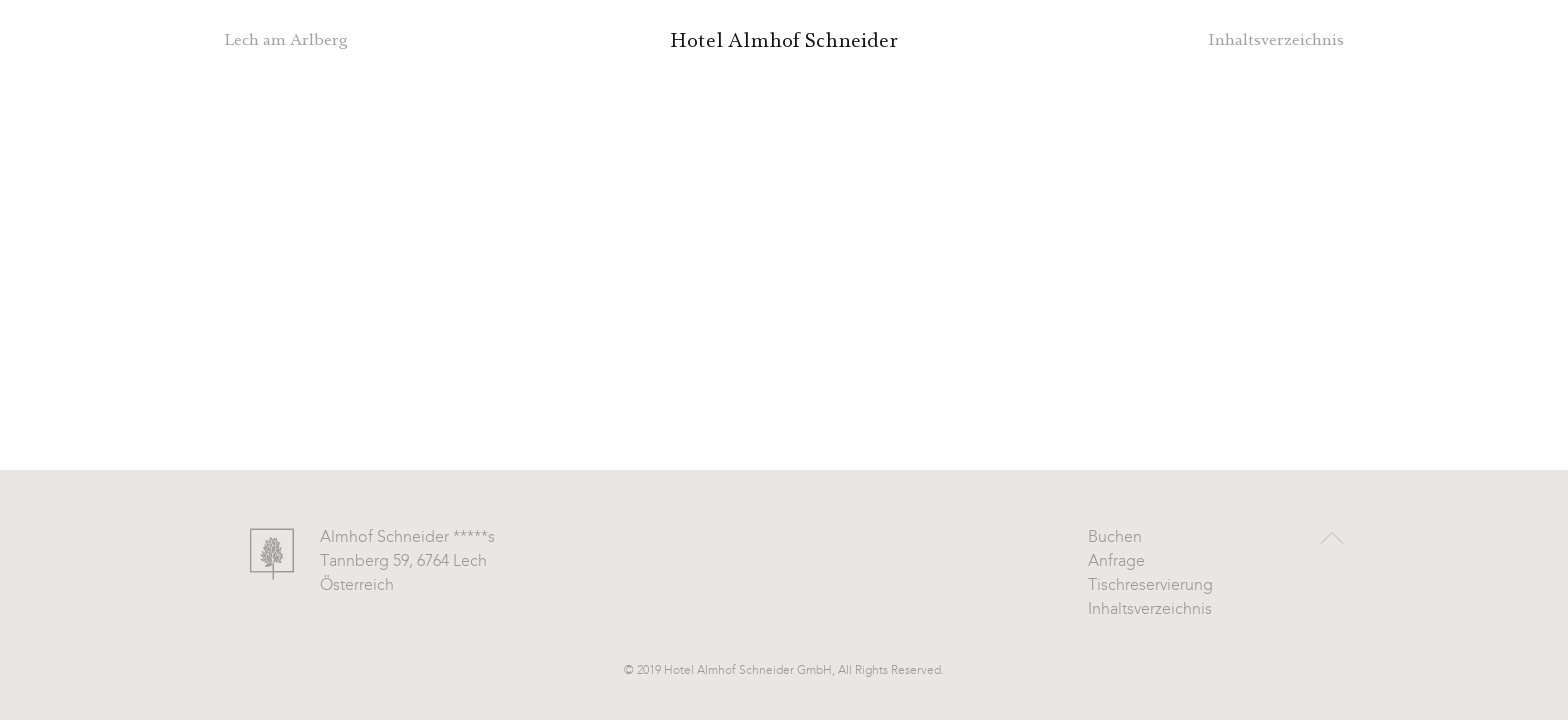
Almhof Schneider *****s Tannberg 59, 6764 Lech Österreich (407, 562)
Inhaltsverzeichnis (1150, 610)
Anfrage (1116, 562)
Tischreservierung (1150, 586)
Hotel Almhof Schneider (784, 40)
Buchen (1115, 538)
